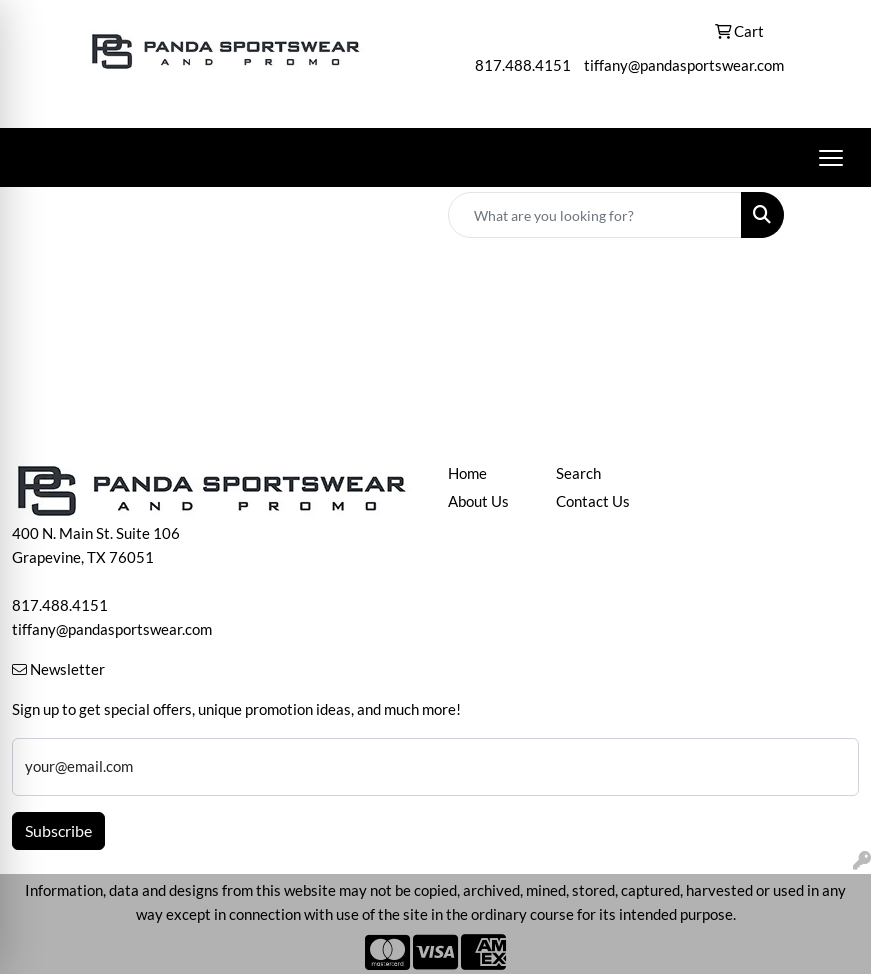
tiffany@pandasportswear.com (684, 65)
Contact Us (593, 501)
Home (467, 473)
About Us (478, 501)
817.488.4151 (523, 65)
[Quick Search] (595, 215)
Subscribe (58, 830)
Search (578, 473)
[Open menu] (831, 158)
